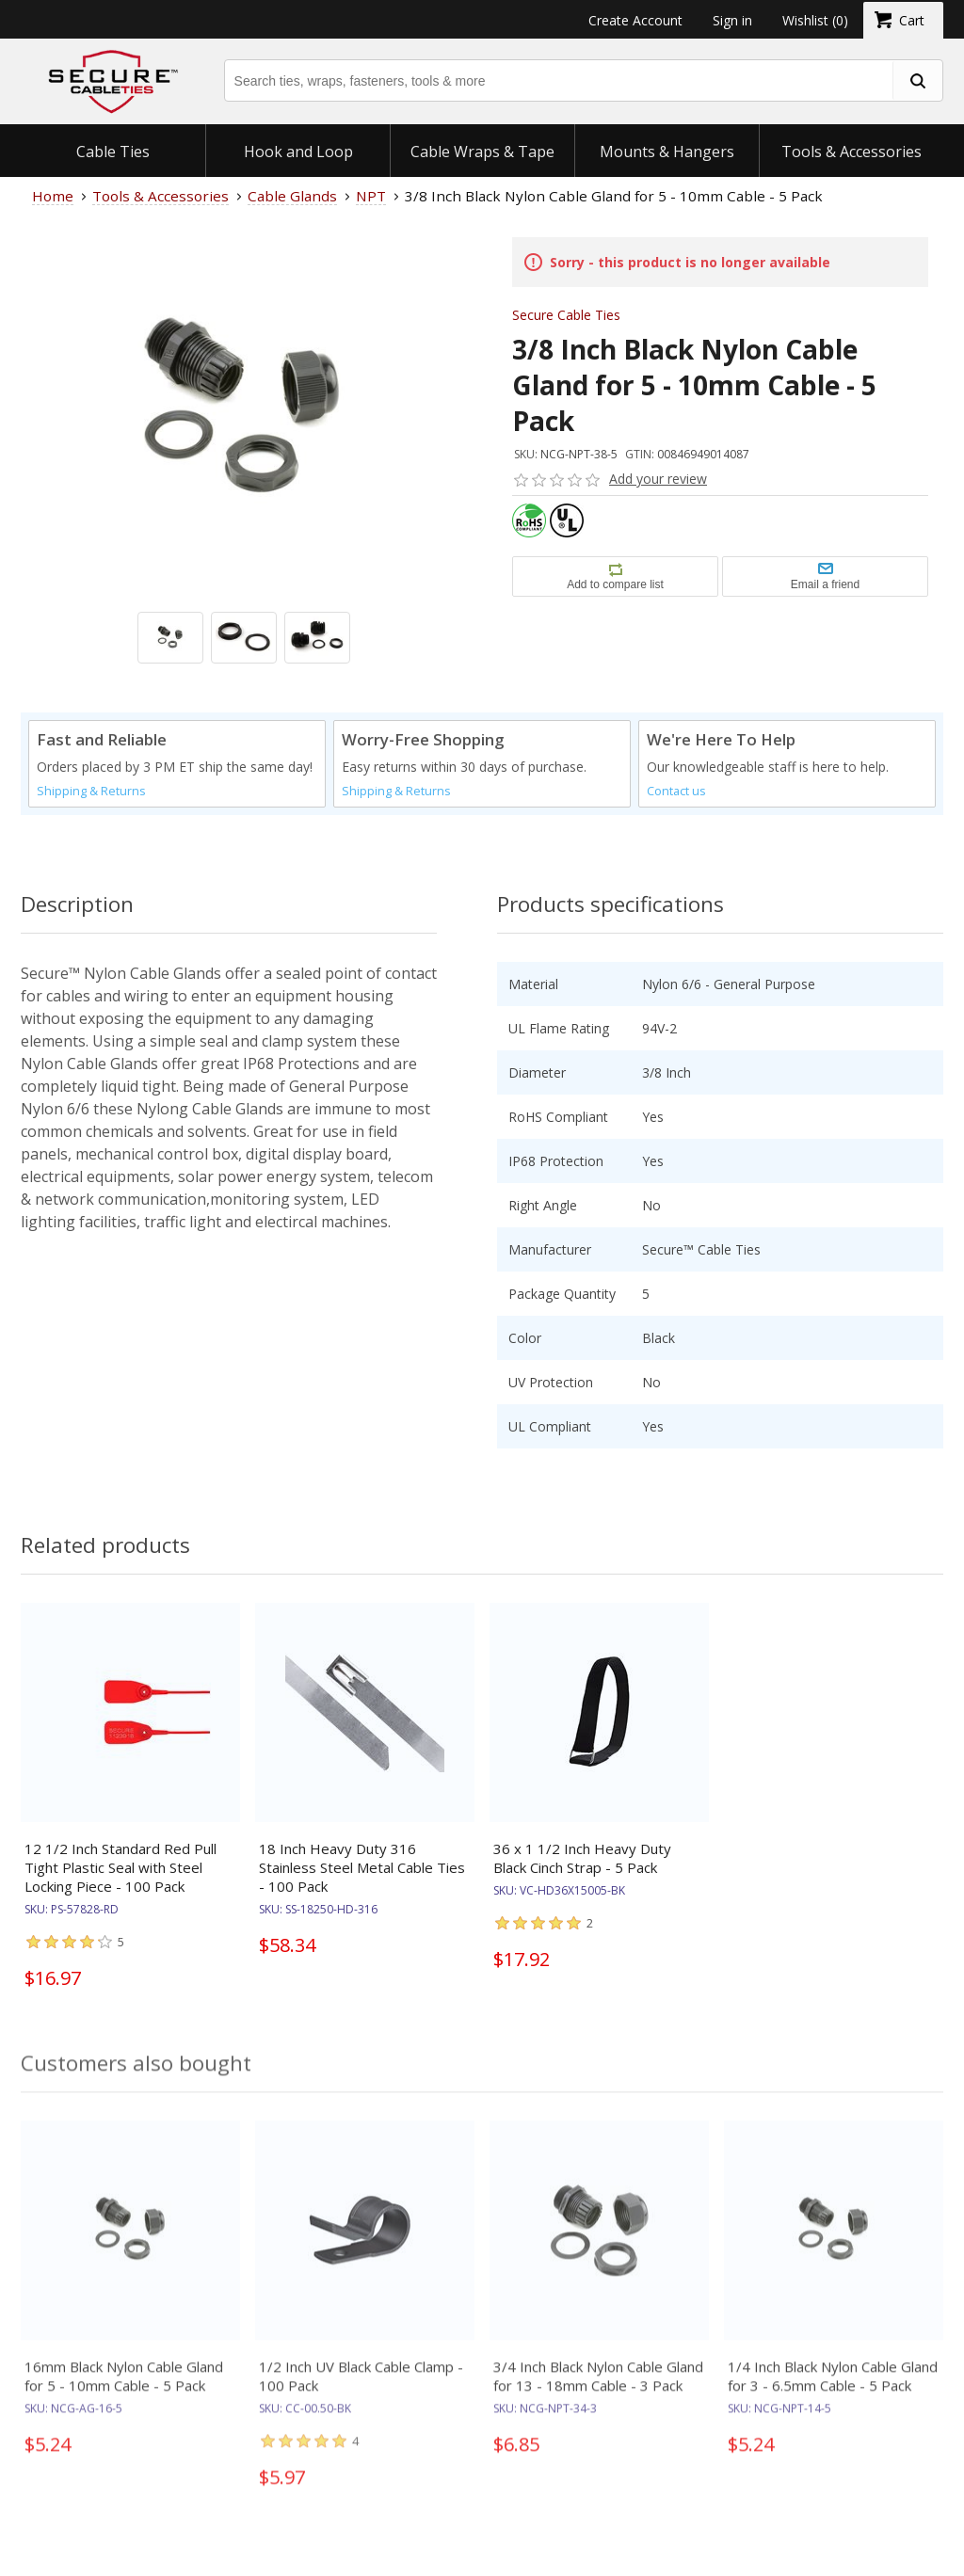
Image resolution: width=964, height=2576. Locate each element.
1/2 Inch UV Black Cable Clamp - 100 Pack (361, 2389)
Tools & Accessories (851, 151)
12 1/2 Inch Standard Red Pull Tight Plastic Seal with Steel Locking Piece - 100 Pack (120, 1867)
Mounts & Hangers (667, 151)
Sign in (732, 20)
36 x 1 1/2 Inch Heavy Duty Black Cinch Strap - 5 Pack (582, 1858)
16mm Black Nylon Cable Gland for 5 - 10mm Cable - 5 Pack (123, 2389)
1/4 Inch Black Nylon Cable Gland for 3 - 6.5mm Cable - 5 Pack (833, 2389)
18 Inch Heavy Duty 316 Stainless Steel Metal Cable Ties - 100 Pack (362, 1867)
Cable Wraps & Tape (482, 151)
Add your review (658, 479)
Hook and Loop (298, 151)
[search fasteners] (916, 80)
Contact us (676, 791)
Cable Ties (113, 151)
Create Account (635, 20)
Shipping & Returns (91, 791)
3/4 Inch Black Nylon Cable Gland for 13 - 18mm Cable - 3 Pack (598, 2389)
